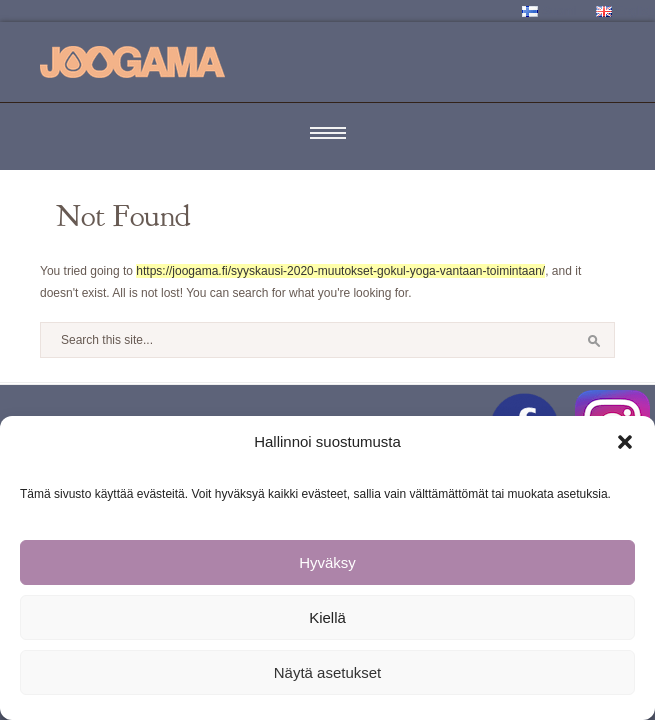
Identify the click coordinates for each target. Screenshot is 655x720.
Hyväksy (327, 562)
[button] (625, 442)
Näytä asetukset (328, 672)
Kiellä (327, 617)
